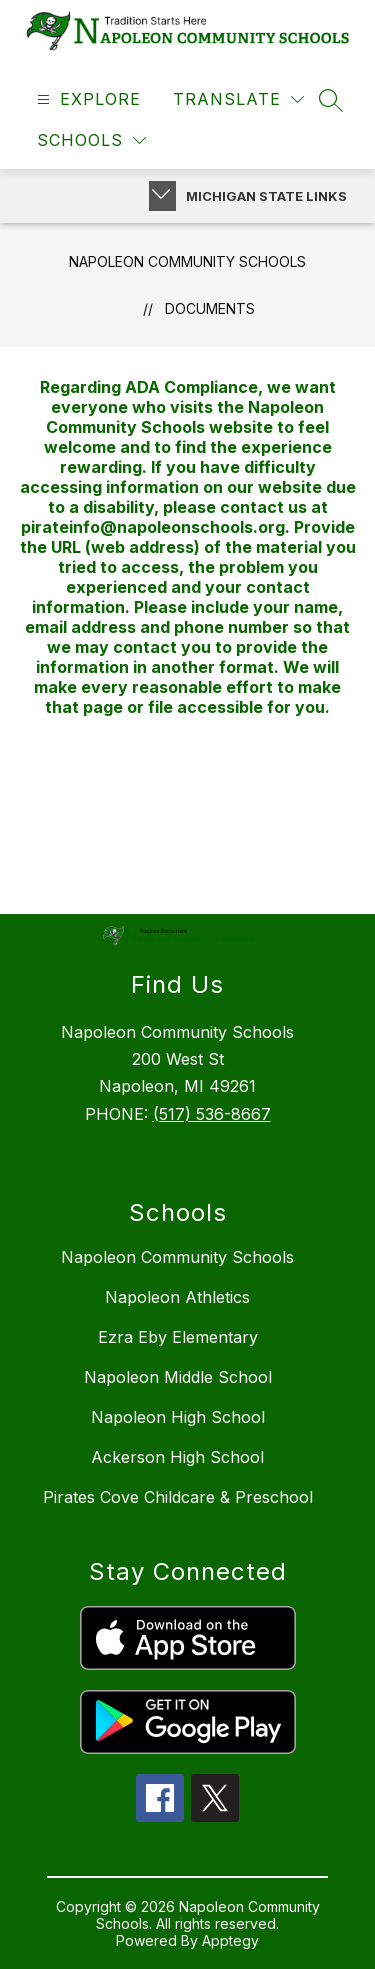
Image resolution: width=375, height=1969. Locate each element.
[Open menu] (86, 99)
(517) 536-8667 (212, 1114)
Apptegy (230, 1940)
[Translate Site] (238, 99)
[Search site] (331, 100)
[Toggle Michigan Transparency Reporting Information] (162, 196)
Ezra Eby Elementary (178, 1337)
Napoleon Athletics (177, 1297)
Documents (210, 308)
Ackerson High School (177, 1457)
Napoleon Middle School (178, 1377)
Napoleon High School (178, 1417)
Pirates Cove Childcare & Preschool (178, 1497)
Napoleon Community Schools (187, 261)
